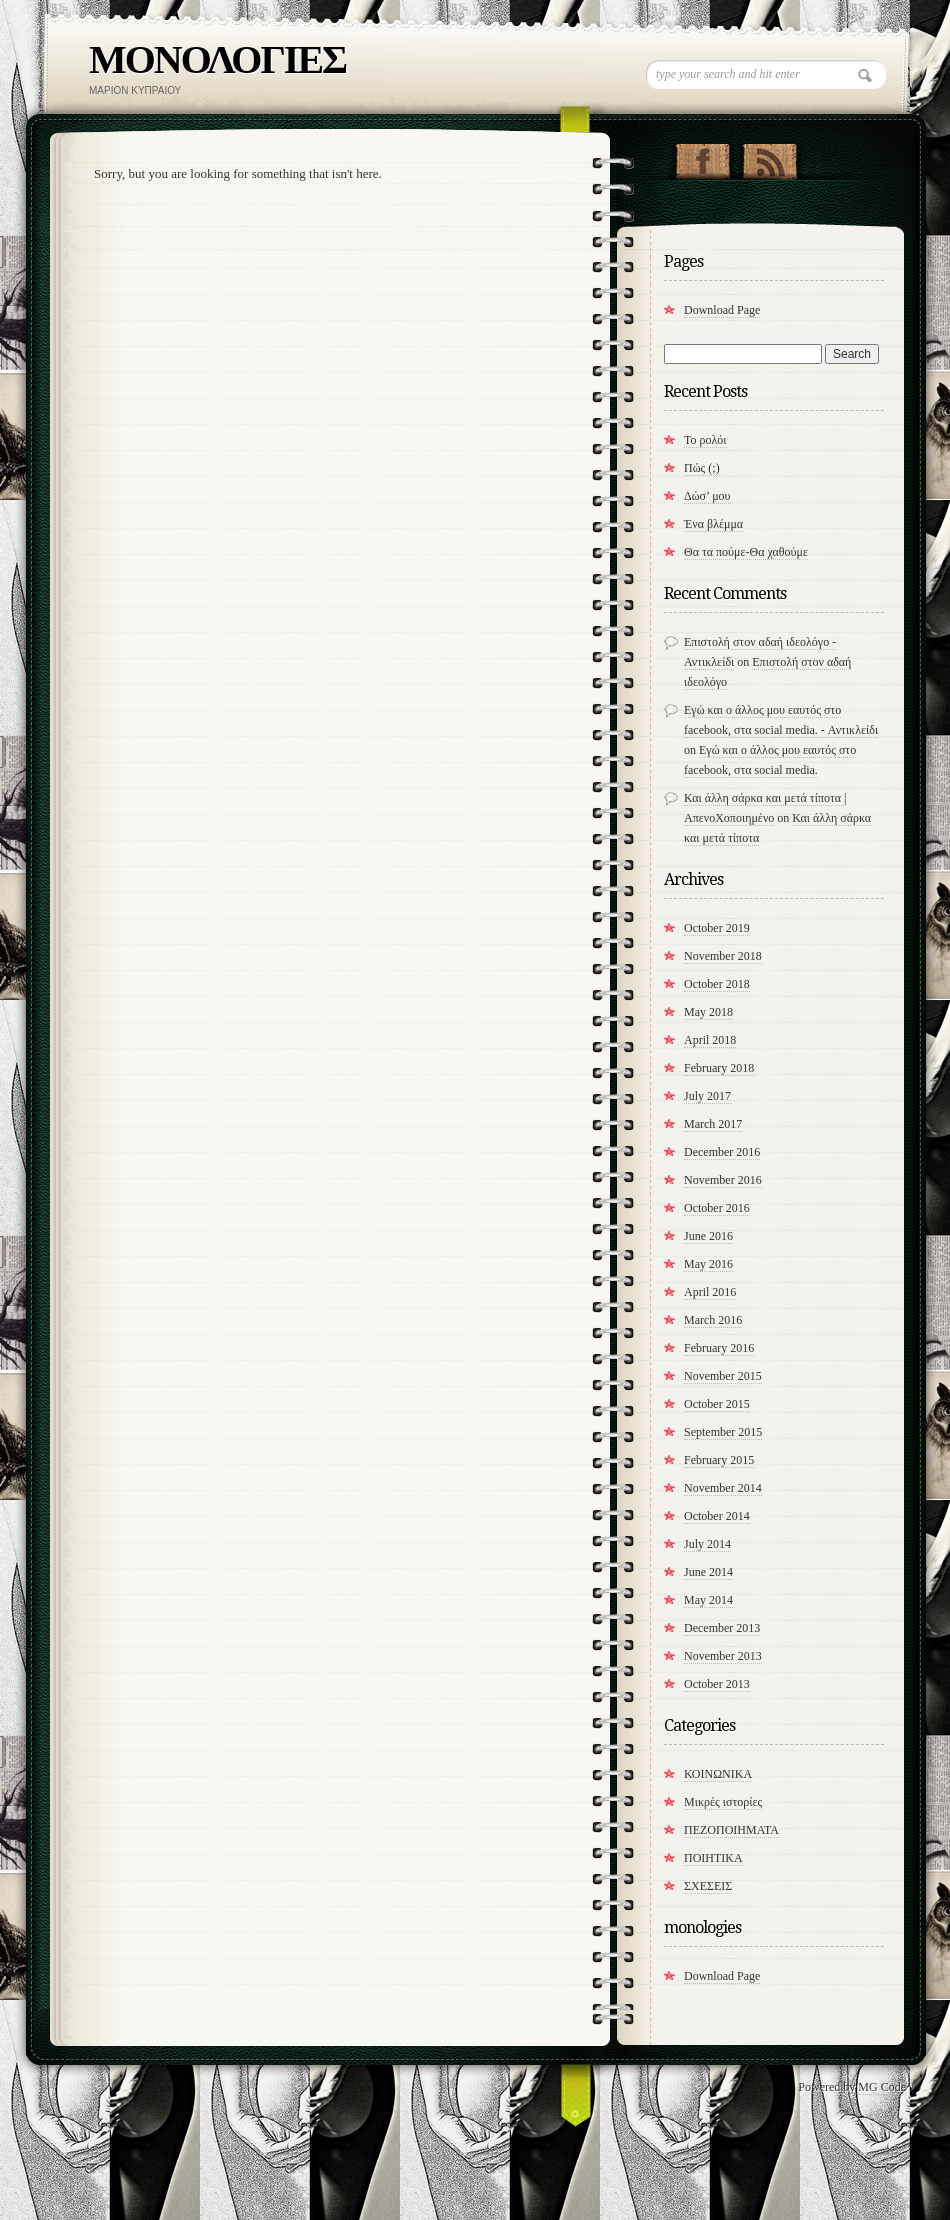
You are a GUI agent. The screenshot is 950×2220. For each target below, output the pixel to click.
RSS (769, 157)
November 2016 (723, 1180)
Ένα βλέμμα (713, 524)
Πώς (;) (702, 468)
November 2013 (723, 1656)
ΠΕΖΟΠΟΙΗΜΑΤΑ (731, 1830)
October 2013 (717, 1684)
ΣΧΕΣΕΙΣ (708, 1886)
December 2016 (722, 1152)
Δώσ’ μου (707, 496)
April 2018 (710, 1040)
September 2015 (723, 1432)
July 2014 (707, 1544)
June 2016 (708, 1236)
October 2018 (717, 984)
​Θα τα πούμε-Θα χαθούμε (746, 552)
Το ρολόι (705, 440)
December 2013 (722, 1628)
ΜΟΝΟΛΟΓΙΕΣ (217, 59)
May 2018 (708, 1012)
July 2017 (707, 1096)
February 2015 (719, 1460)
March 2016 (713, 1320)
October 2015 (717, 1404)
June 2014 (708, 1572)
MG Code (882, 2087)
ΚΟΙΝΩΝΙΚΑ (718, 1774)
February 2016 (719, 1348)
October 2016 (717, 1208)
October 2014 (717, 1516)
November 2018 (723, 956)
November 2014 (723, 1488)
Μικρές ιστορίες (723, 1802)
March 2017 (713, 1124)
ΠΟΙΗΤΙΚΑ (713, 1858)
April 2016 (710, 1292)
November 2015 (723, 1376)
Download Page (722, 310)
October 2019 (717, 928)
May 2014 (708, 1600)
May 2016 (708, 1264)
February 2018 (719, 1068)
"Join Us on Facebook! (702, 157)
